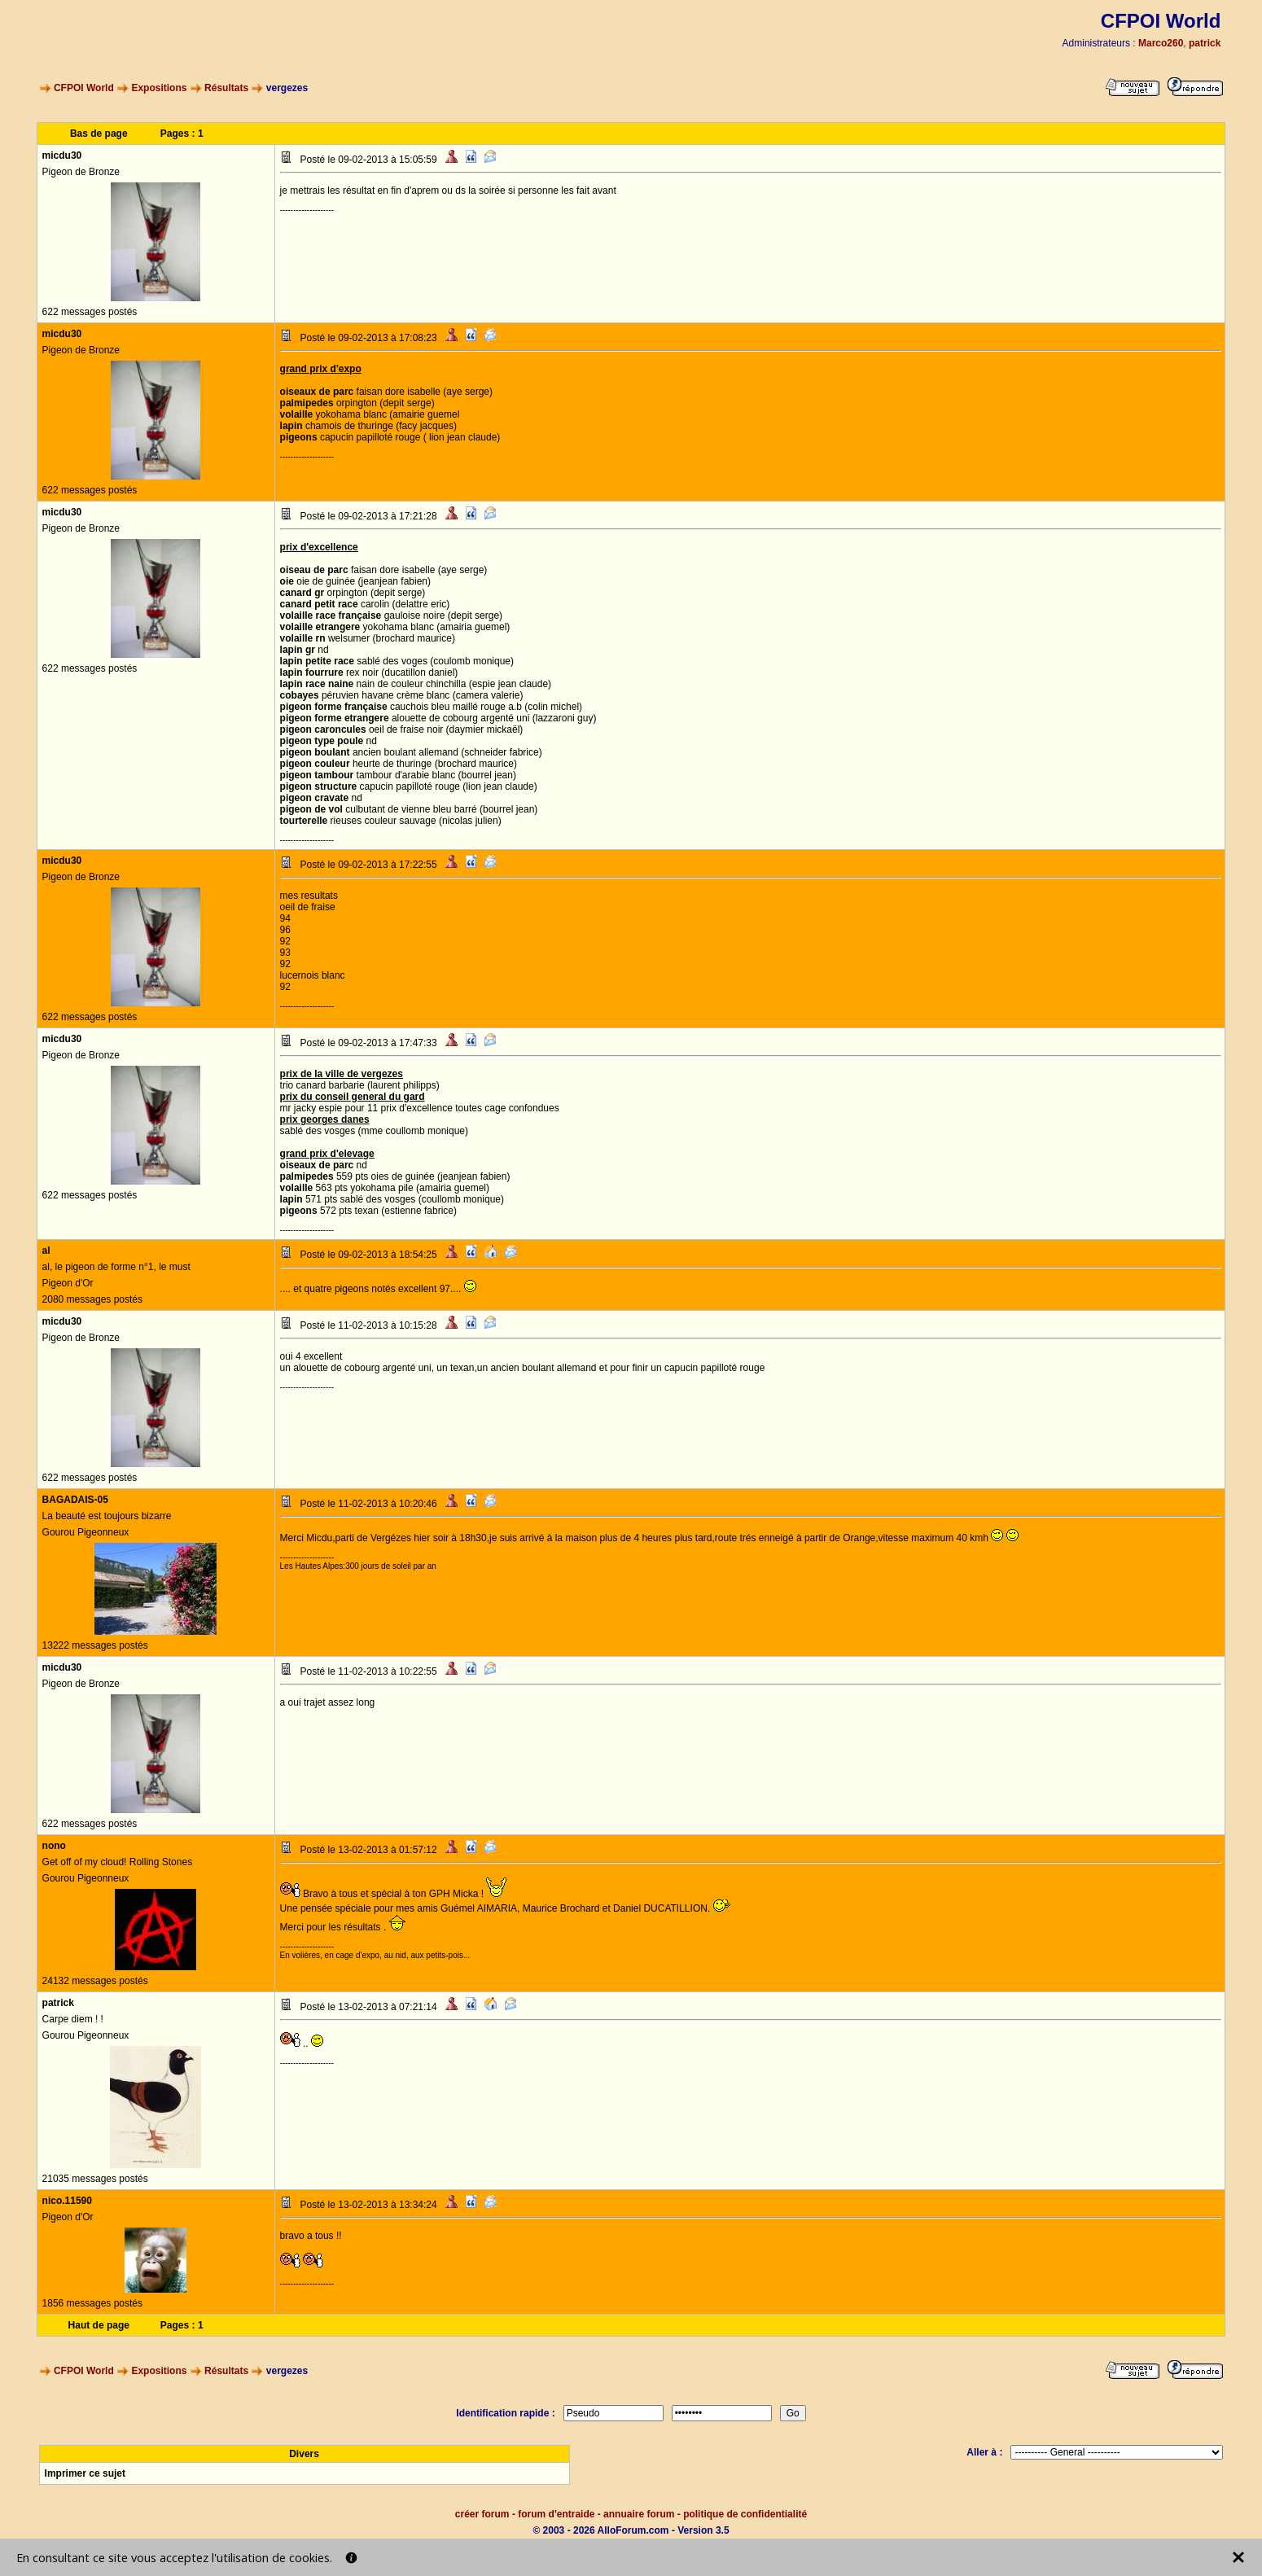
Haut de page (98, 2325)
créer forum (482, 2514)
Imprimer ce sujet (85, 2473)
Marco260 (1160, 43)
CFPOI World (84, 88)
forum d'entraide (556, 2514)
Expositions (158, 88)
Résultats (226, 88)
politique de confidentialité (745, 2514)
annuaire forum (638, 2514)
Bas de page (99, 133)
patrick (1204, 43)
